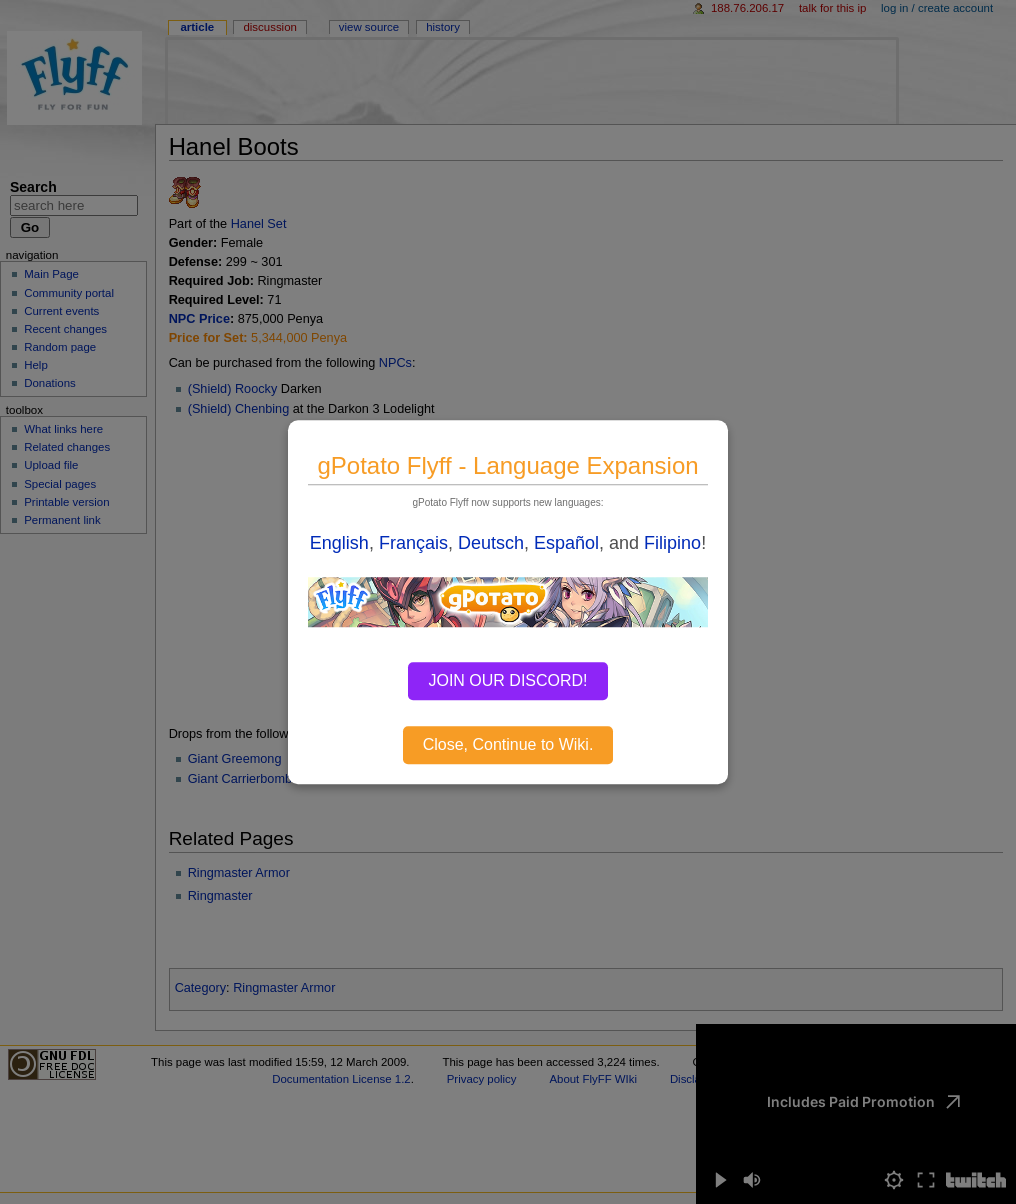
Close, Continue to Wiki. (508, 744)
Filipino (672, 543)
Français (413, 543)
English (339, 543)
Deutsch (491, 543)
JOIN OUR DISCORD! (507, 680)
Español (566, 543)
